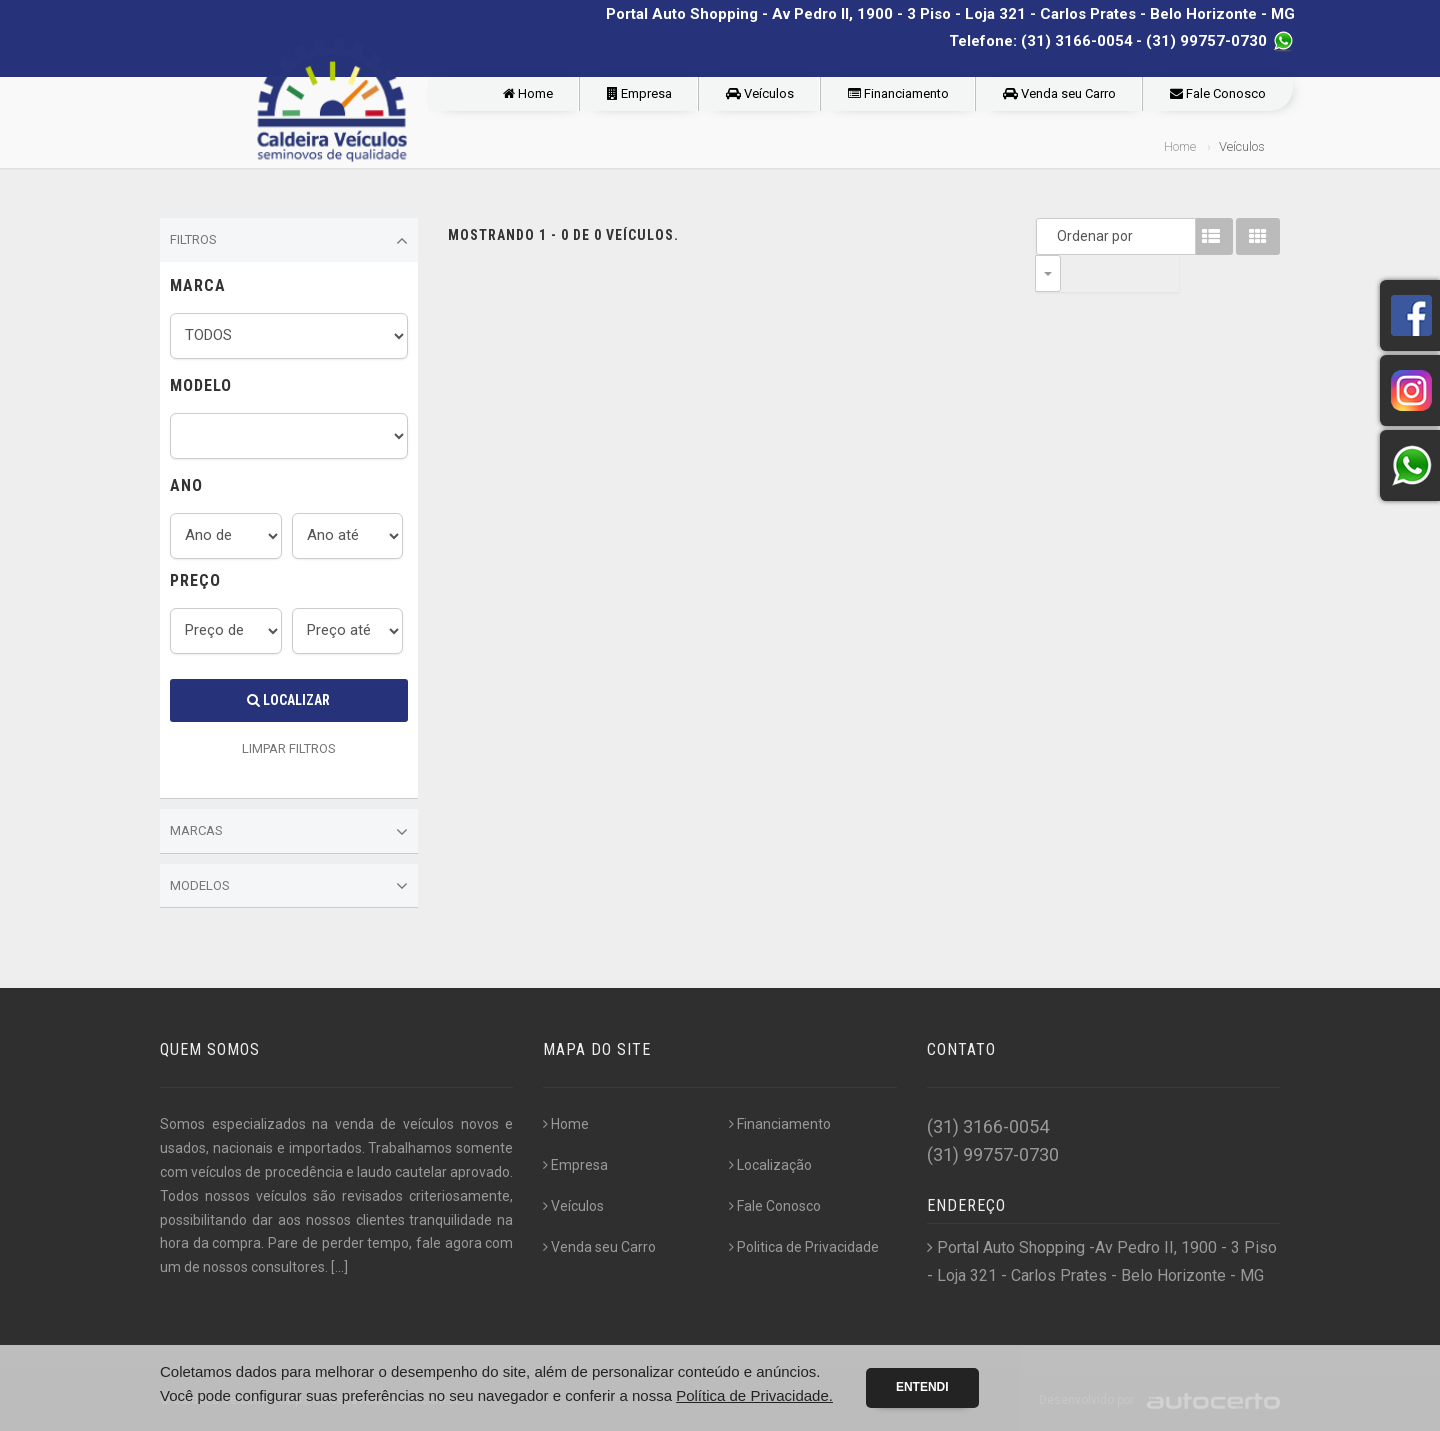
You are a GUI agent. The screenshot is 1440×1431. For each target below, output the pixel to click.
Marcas (289, 832)
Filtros (289, 241)
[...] (339, 1267)
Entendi (922, 1387)
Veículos (760, 93)
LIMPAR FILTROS (289, 748)
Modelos (289, 886)
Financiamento (898, 93)
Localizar (288, 700)
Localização (770, 1165)
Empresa (639, 93)
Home (528, 93)
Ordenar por (1053, 236)
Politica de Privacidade (804, 1247)
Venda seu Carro (1059, 93)
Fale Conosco (1218, 93)
